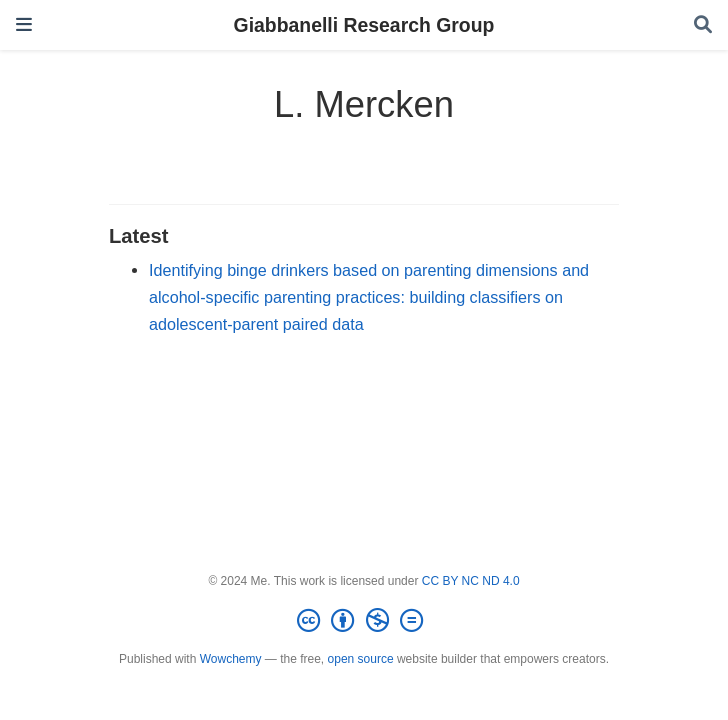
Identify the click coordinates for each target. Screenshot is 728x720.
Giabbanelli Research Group (364, 25)
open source (361, 659)
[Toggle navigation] (24, 24)
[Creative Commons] (364, 621)
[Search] (703, 25)
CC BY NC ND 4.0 (471, 581)
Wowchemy (231, 659)
